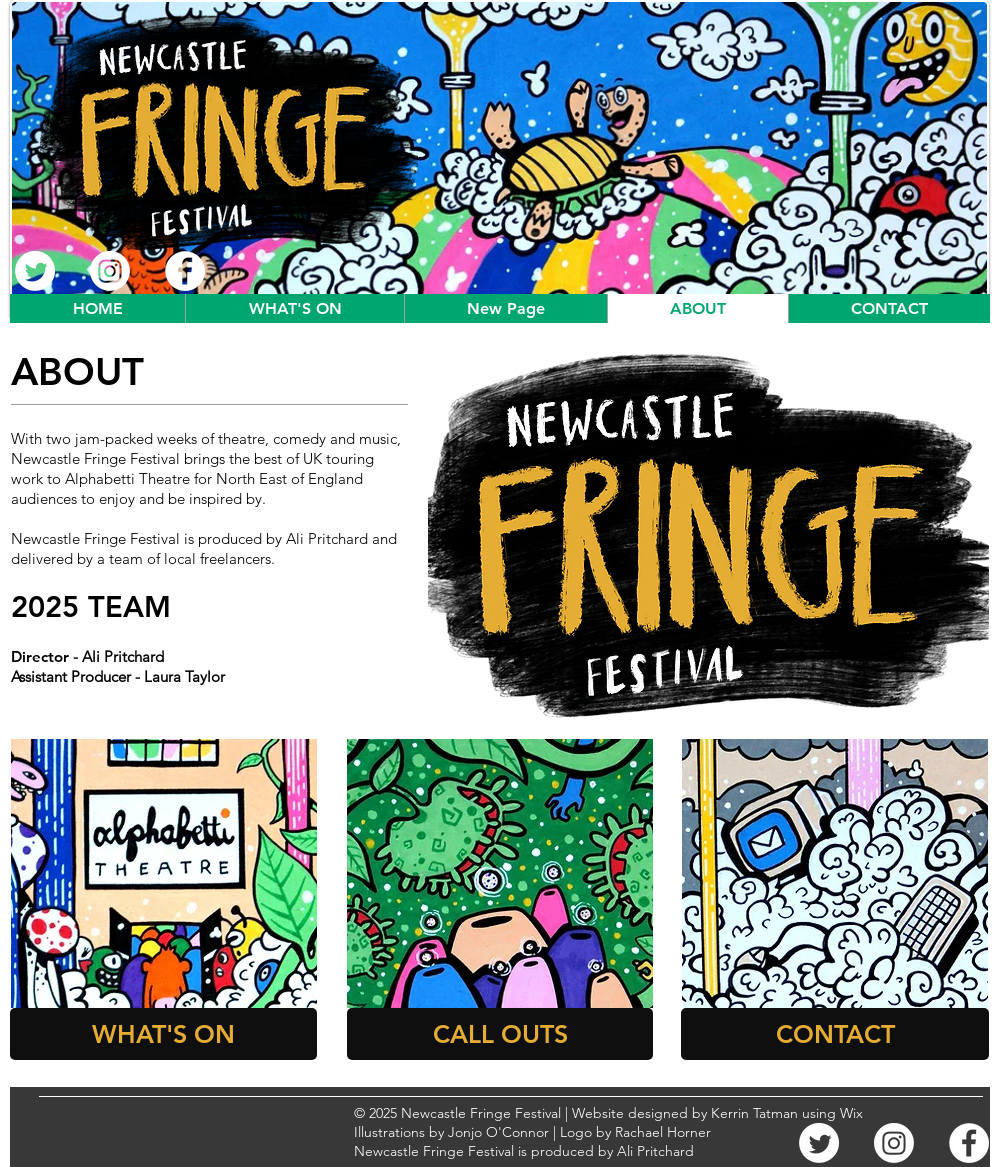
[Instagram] (110, 271)
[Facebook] (185, 271)
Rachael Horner (663, 1132)
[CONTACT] (835, 1034)
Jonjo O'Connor (498, 1132)
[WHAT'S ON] (163, 1034)
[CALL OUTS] (500, 1034)
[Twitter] (35, 271)
